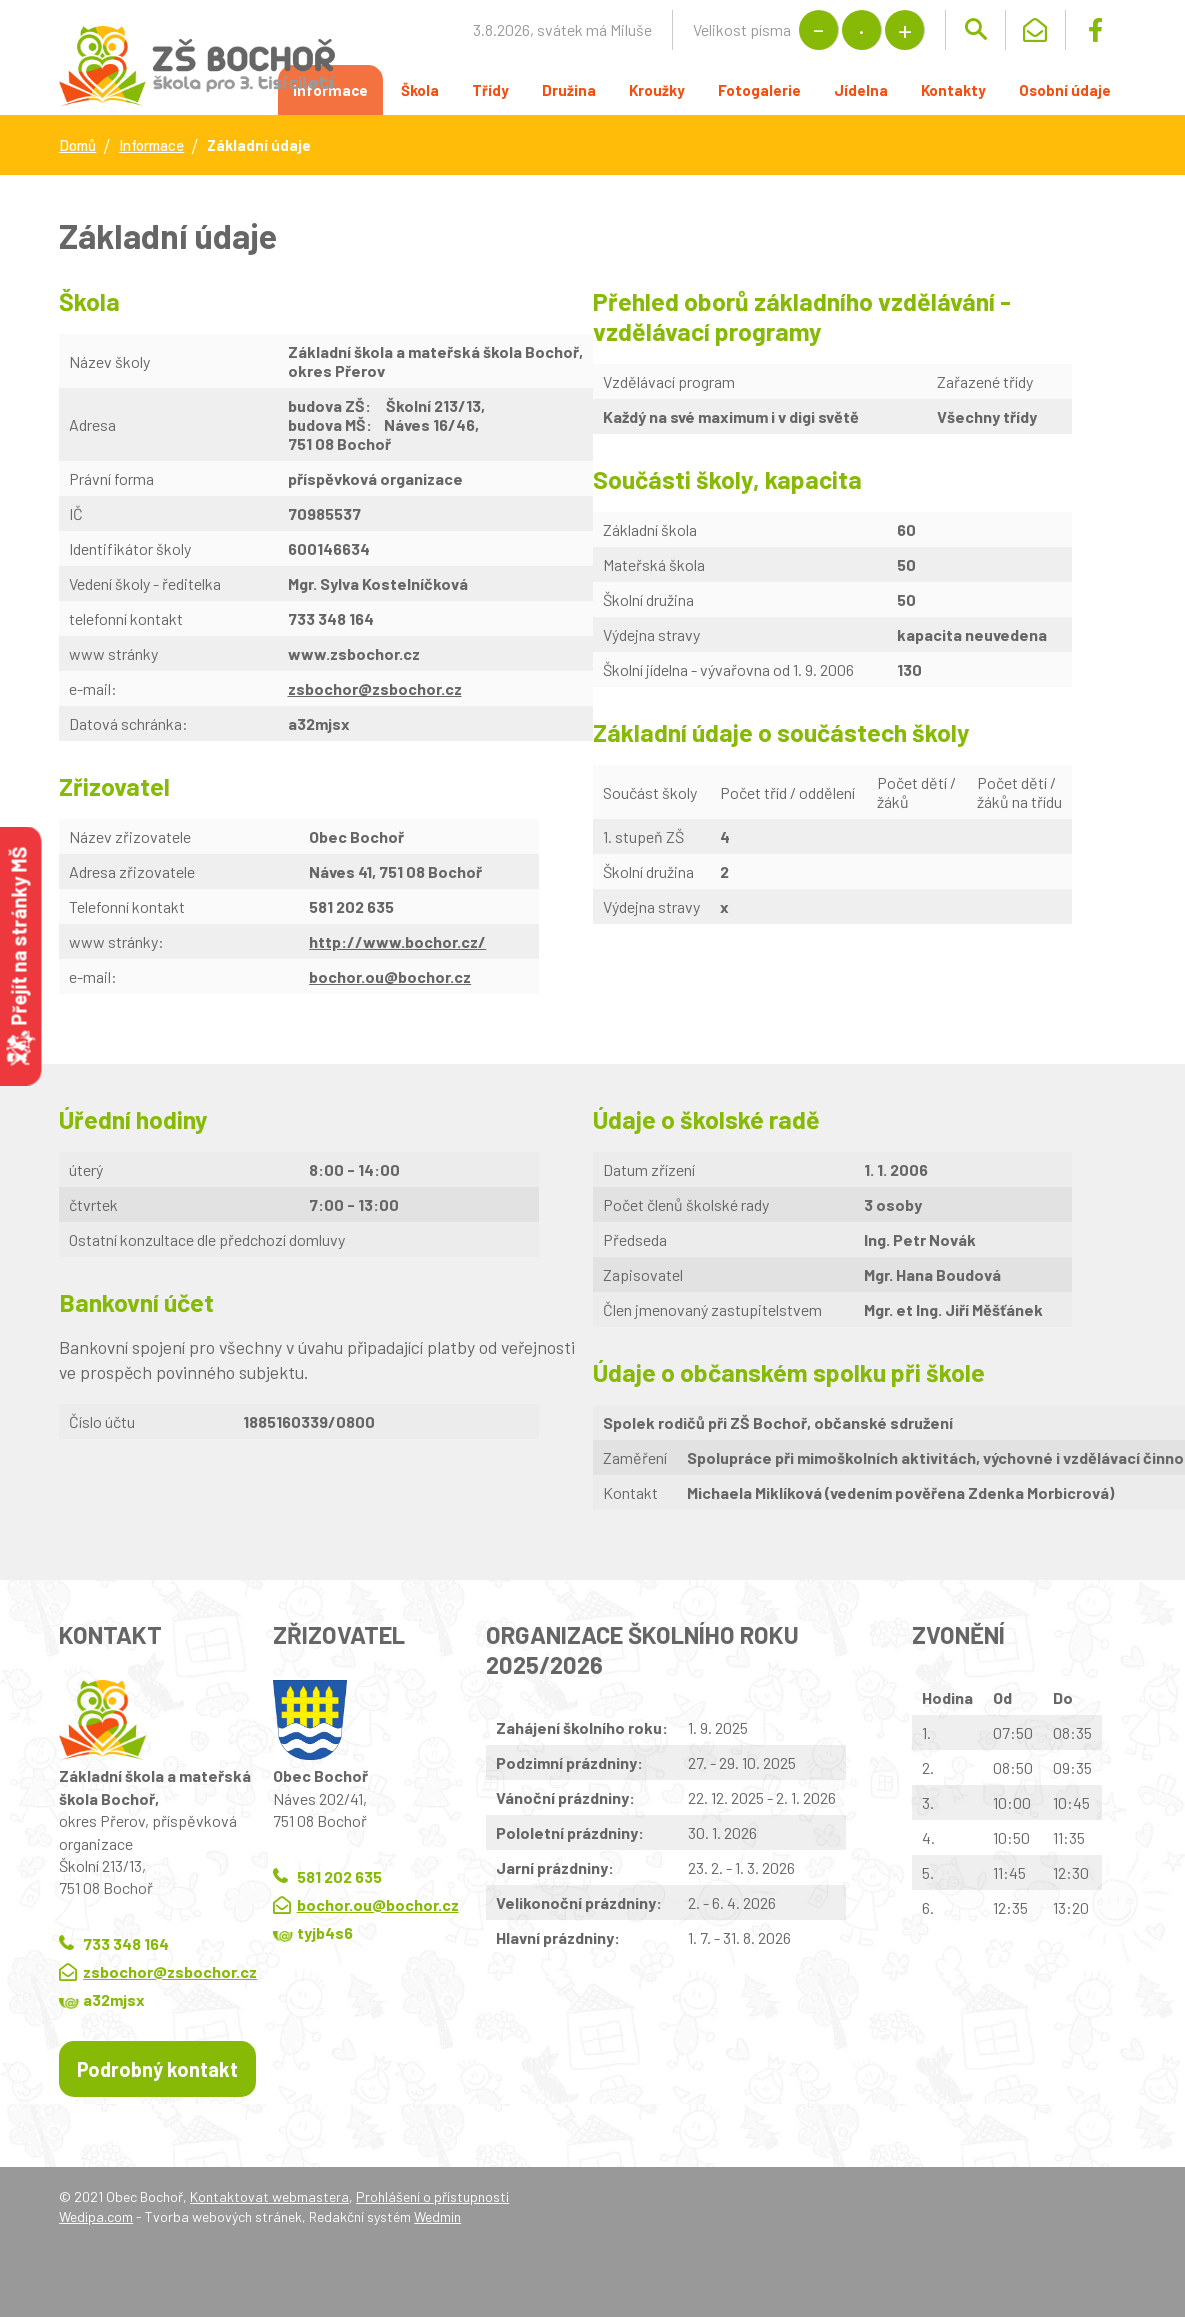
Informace (151, 145)
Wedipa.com (96, 2216)
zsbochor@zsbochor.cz (170, 1971)
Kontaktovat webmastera (269, 2196)
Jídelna (861, 90)
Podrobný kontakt (157, 2069)
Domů (77, 145)
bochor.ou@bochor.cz (390, 976)
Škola (420, 90)
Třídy (490, 90)
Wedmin (437, 2216)
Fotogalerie (759, 90)
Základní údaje (259, 145)
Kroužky (657, 90)
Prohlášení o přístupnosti (432, 2196)
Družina (569, 90)
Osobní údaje (1065, 90)
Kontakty (953, 90)
